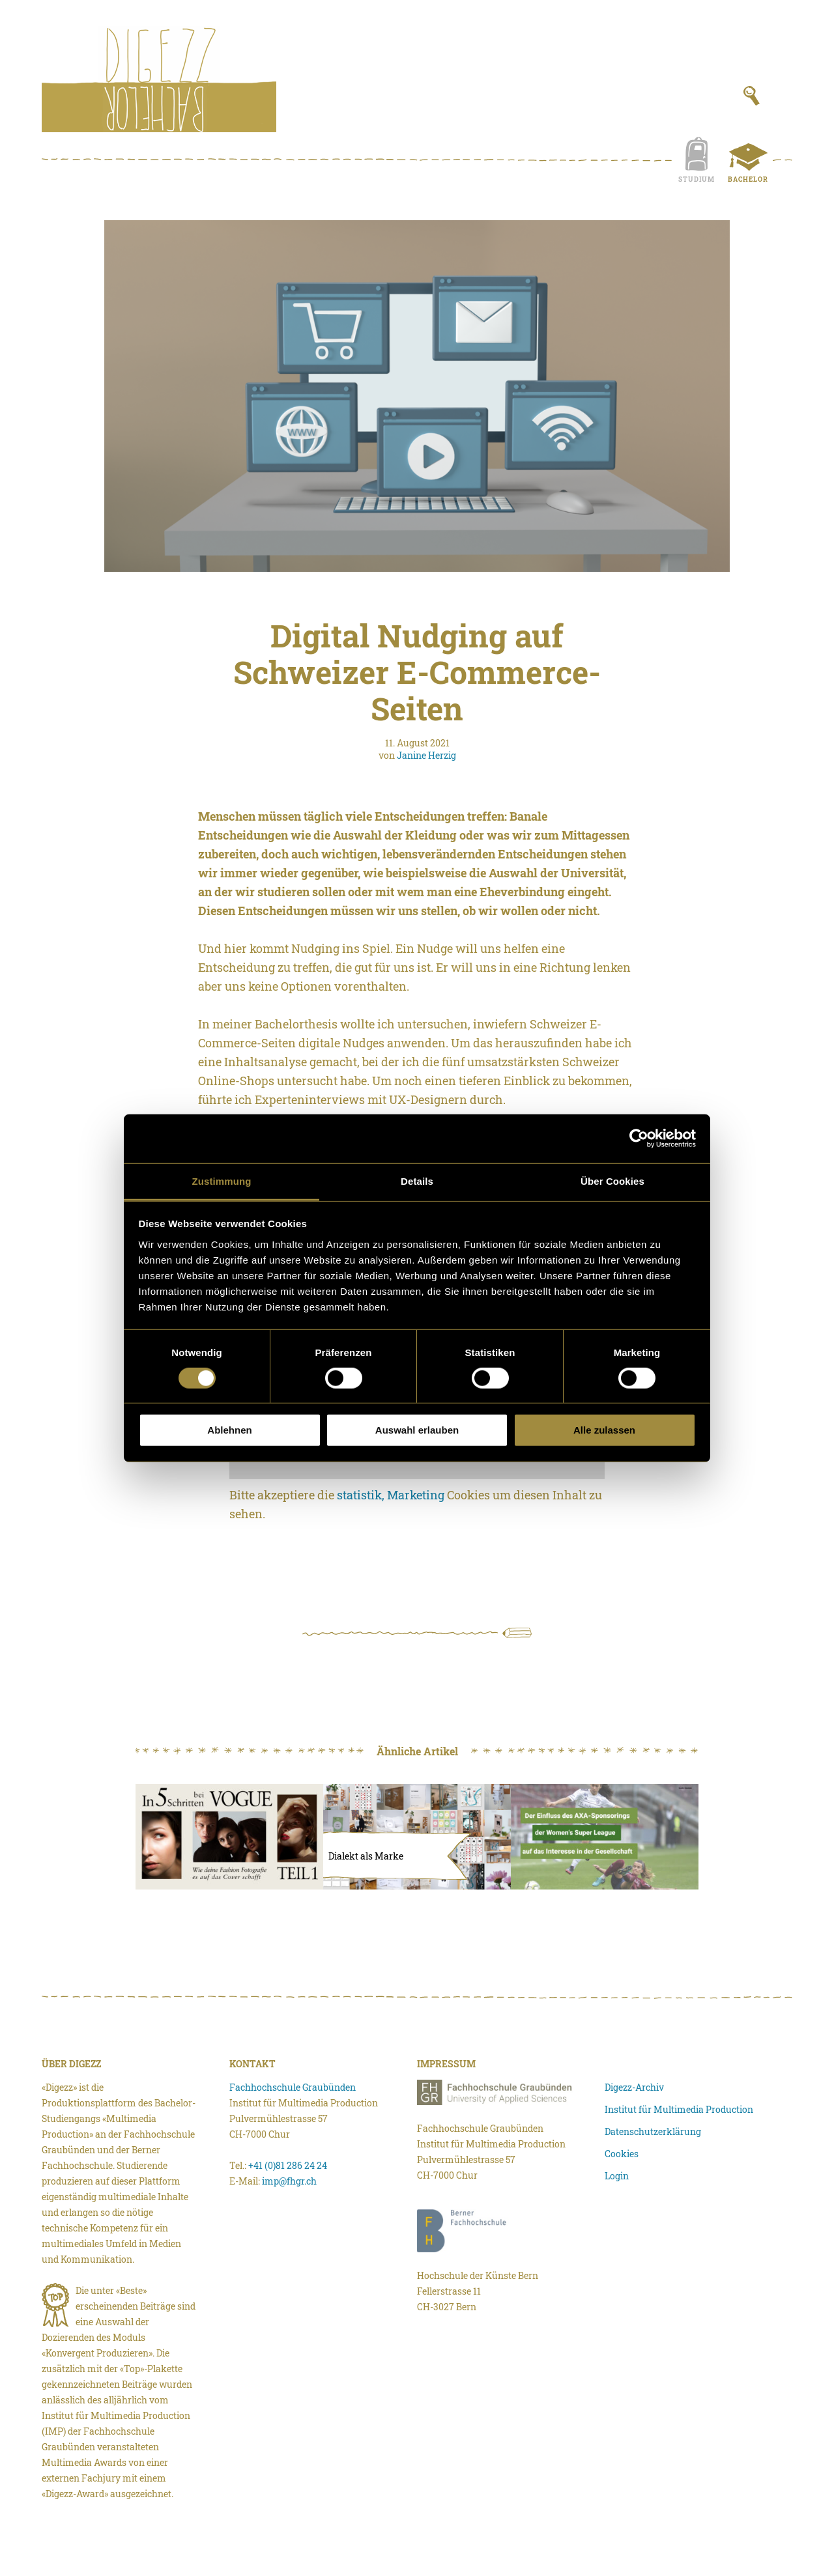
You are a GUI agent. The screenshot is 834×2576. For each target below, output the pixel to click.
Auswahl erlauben (417, 1430)
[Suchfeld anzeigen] (751, 96)
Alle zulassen (604, 1430)
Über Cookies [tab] (612, 1180)
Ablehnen (229, 1430)
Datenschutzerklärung (653, 2131)
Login (617, 2176)
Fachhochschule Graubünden (292, 2087)
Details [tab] (417, 1180)
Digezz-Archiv (634, 2087)
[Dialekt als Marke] (417, 1837)
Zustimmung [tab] (222, 1180)
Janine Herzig (426, 755)
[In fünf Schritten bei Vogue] (229, 1837)
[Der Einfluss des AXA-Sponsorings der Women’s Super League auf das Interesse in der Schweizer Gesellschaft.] (604, 1837)
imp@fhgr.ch (289, 2181)
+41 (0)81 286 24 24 (287, 2165)
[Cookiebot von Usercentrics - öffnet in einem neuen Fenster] (639, 1138)
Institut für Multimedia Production (679, 2109)
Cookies (622, 2153)
